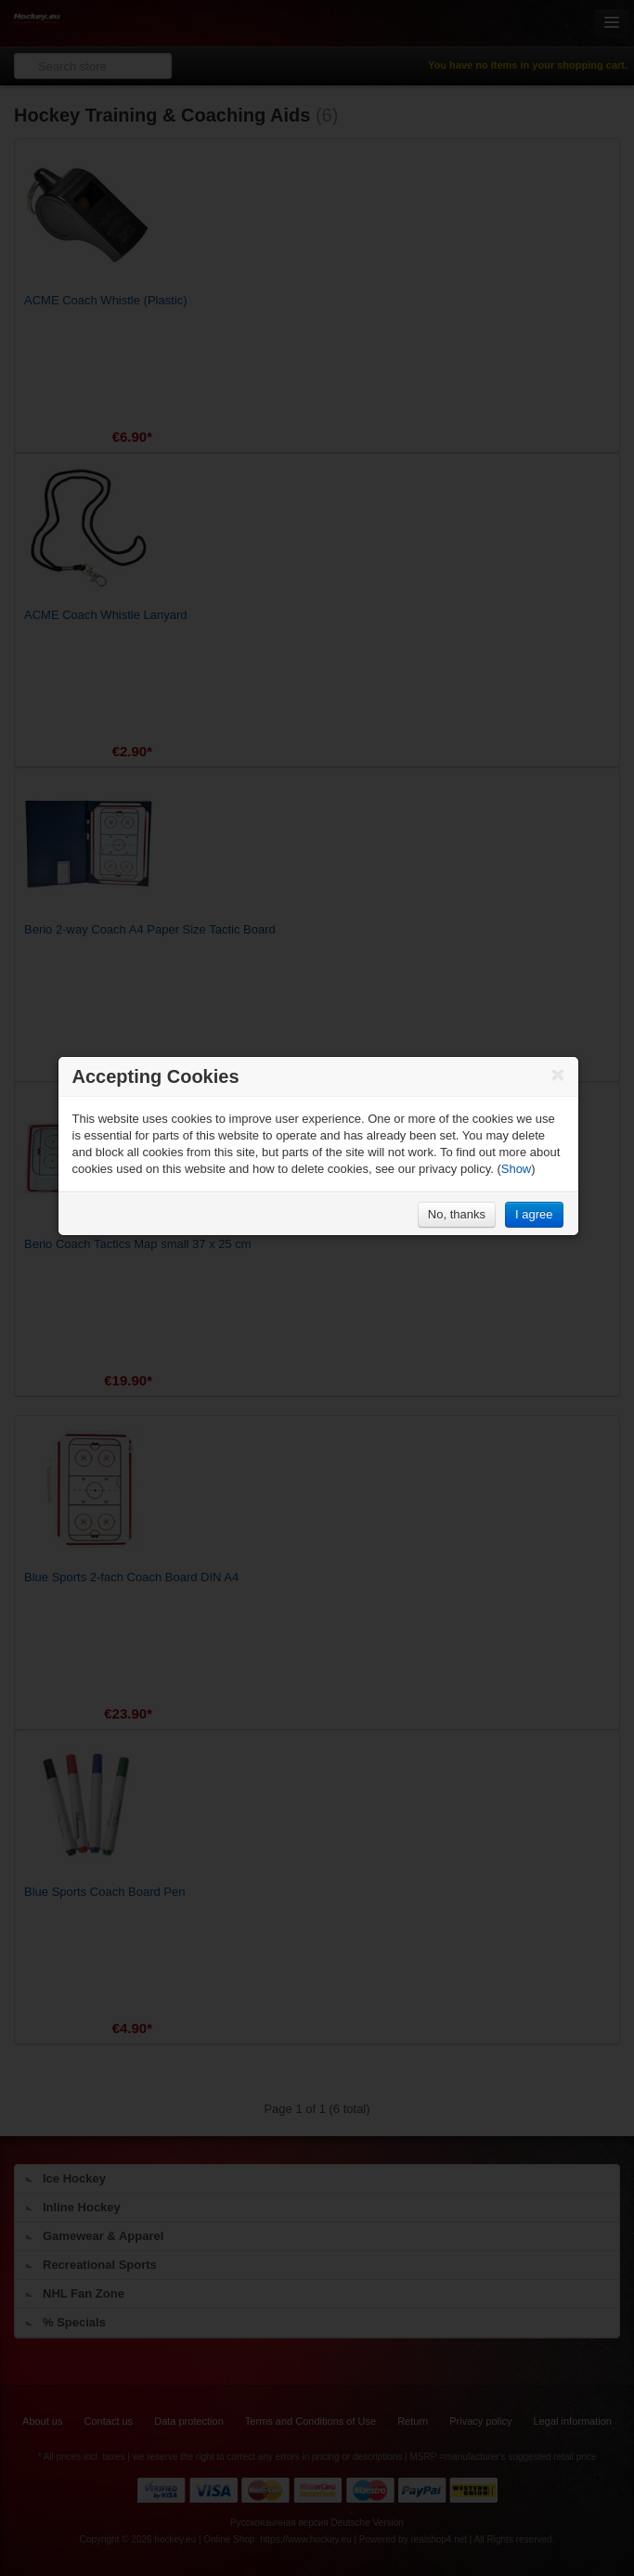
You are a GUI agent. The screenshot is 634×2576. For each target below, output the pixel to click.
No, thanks (456, 1214)
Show (516, 1169)
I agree (533, 1214)
